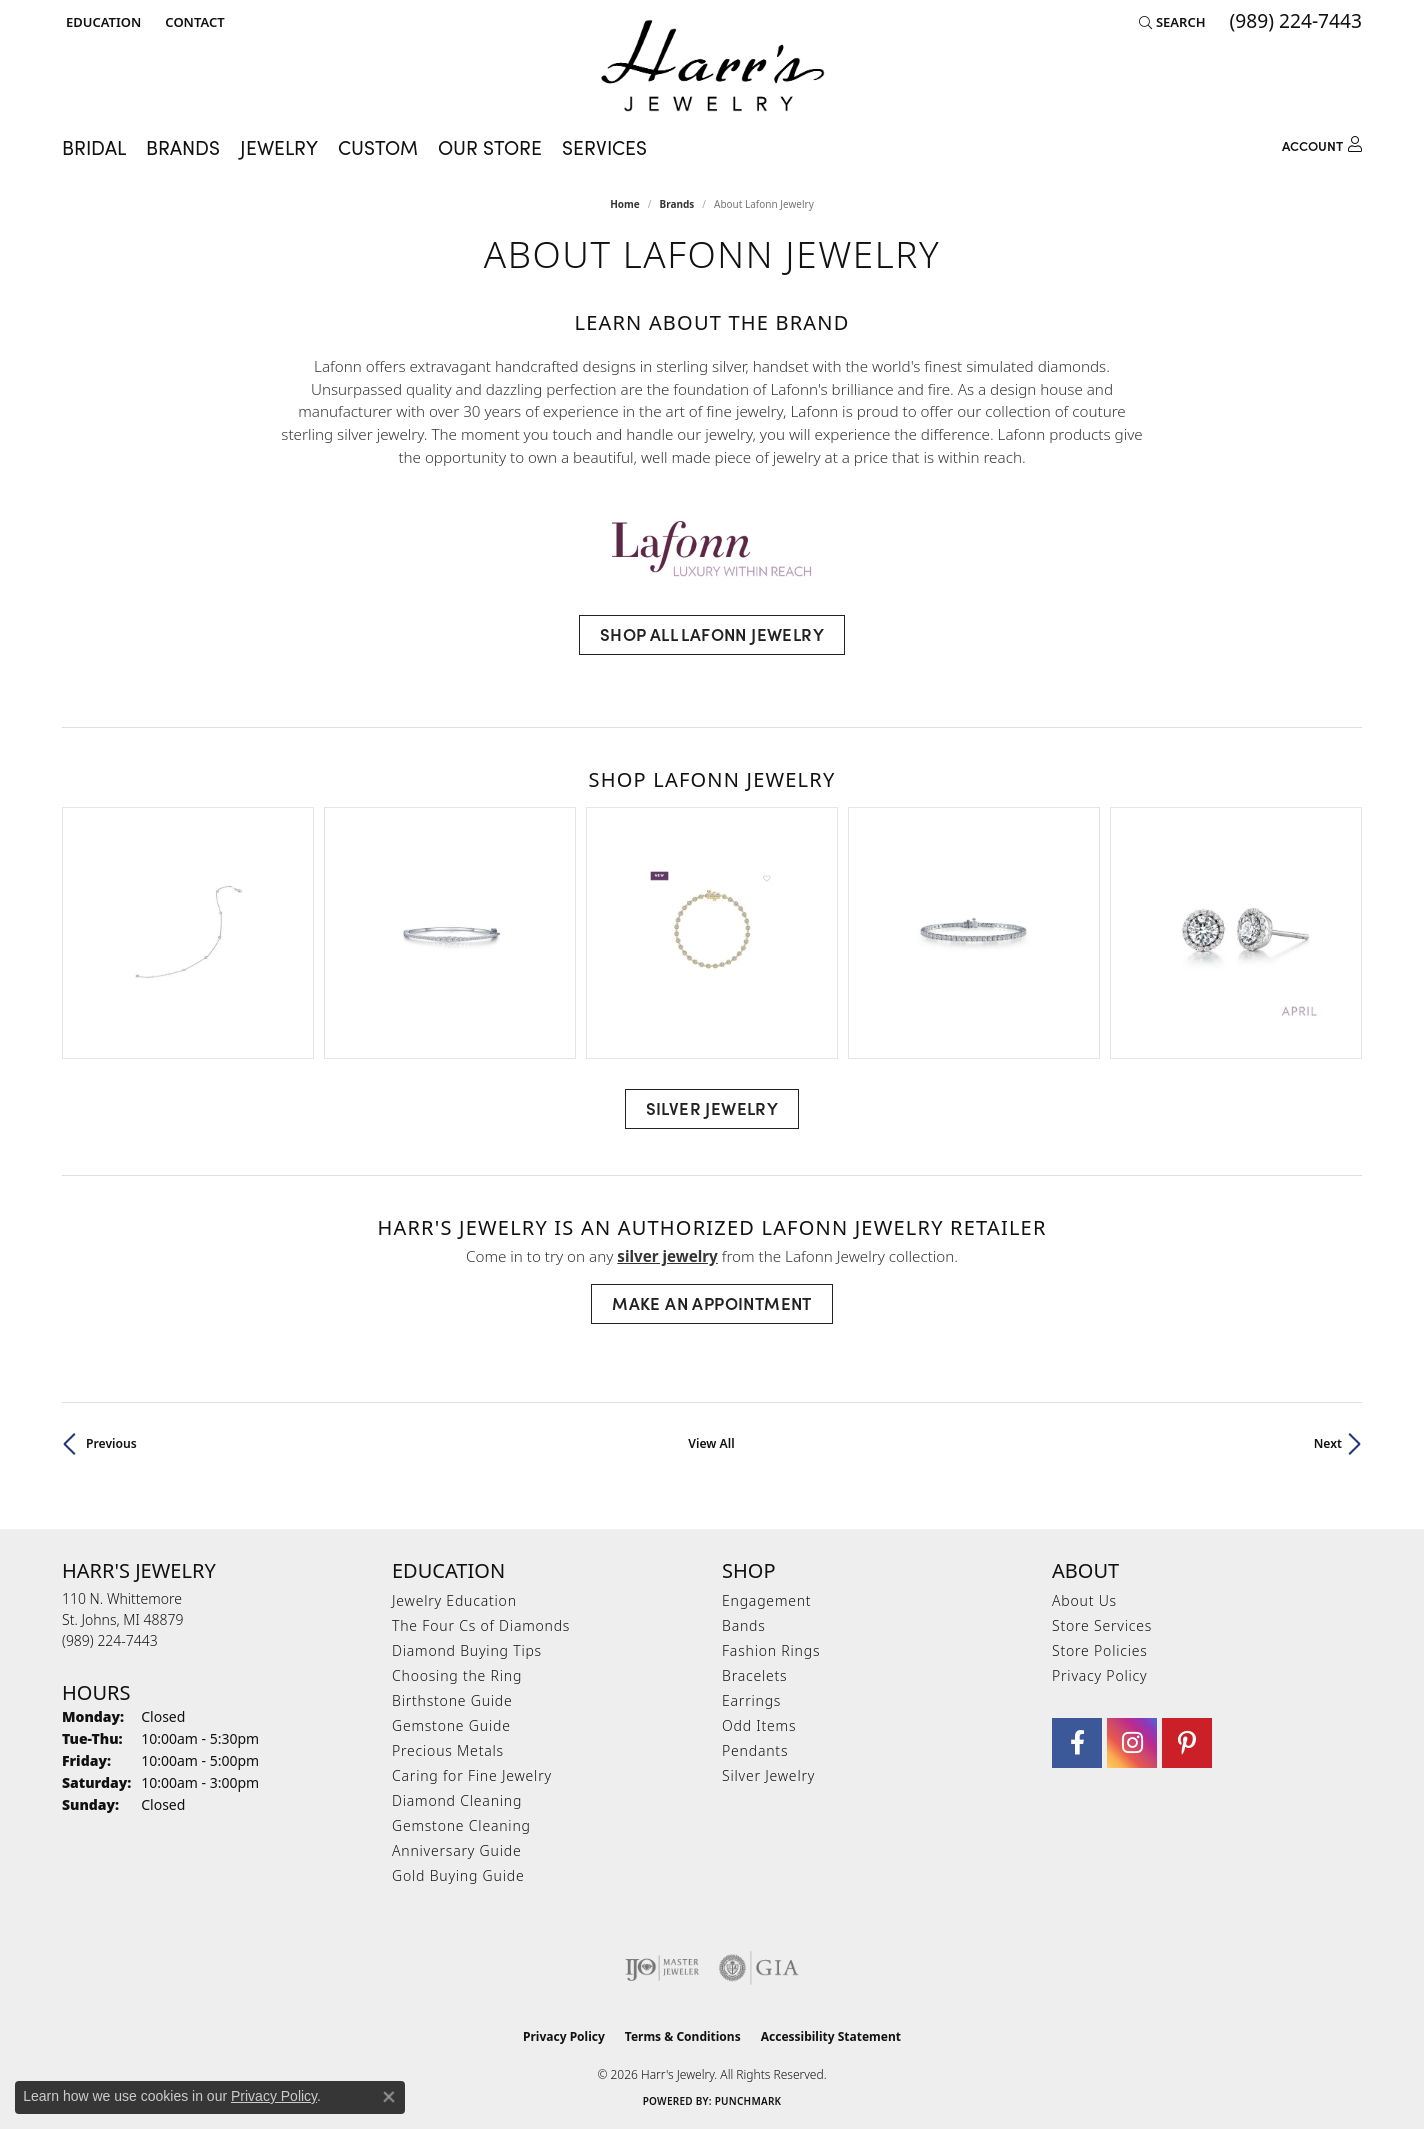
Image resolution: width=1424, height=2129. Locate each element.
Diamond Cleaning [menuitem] (457, 1800)
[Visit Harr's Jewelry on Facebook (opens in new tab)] (1077, 1743)
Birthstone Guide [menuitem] (452, 1700)
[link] (192, 22)
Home (625, 204)
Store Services (1102, 1625)
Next (1328, 1443)
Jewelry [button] (279, 146)
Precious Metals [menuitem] (448, 1750)
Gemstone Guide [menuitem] (451, 1725)
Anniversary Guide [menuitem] (456, 1850)
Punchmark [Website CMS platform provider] (748, 2101)
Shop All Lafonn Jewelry (712, 634)
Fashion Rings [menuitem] (771, 1650)
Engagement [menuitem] (766, 1600)
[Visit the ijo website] (662, 1968)
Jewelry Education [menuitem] (454, 1600)
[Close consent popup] (389, 2097)
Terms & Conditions (683, 2036)
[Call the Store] (110, 1640)
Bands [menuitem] (744, 1625)
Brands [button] (183, 146)
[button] (101, 22)
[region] (712, 933)
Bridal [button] (94, 146)
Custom (378, 146)
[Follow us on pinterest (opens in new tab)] (1187, 1743)
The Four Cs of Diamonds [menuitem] (481, 1625)
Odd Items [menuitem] (759, 1725)
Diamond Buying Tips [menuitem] (467, 1650)
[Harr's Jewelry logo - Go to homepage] (712, 65)
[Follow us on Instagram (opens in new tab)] (1132, 1743)
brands (677, 204)
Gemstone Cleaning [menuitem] (461, 1825)
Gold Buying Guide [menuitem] (458, 1875)
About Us (1084, 1600)
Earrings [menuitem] (751, 1700)
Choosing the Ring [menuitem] (457, 1675)
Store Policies (1100, 1650)
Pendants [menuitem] (755, 1750)
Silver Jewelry (712, 1108)
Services (604, 146)
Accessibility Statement (831, 2036)
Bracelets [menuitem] (754, 1675)
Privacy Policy (1099, 1675)
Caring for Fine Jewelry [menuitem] (472, 1775)
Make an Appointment (712, 1303)
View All (711, 1443)
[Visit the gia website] (759, 1968)
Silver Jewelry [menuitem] (768, 1775)
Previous (111, 1443)
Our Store (490, 146)
